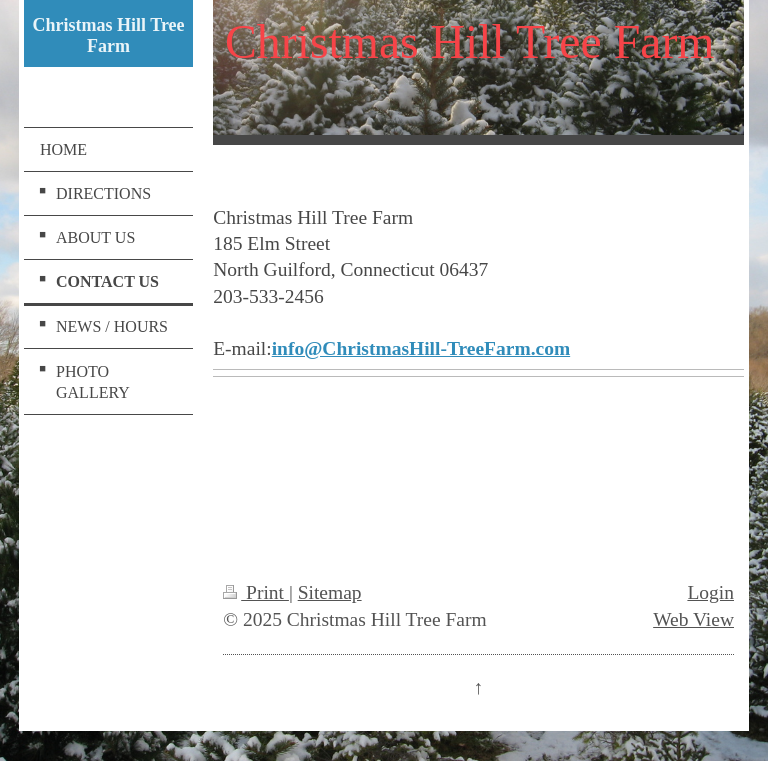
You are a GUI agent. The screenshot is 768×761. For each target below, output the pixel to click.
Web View (693, 619)
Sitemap (330, 592)
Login (710, 592)
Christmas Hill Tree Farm (109, 35)
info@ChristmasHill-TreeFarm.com (421, 348)
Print (256, 592)
